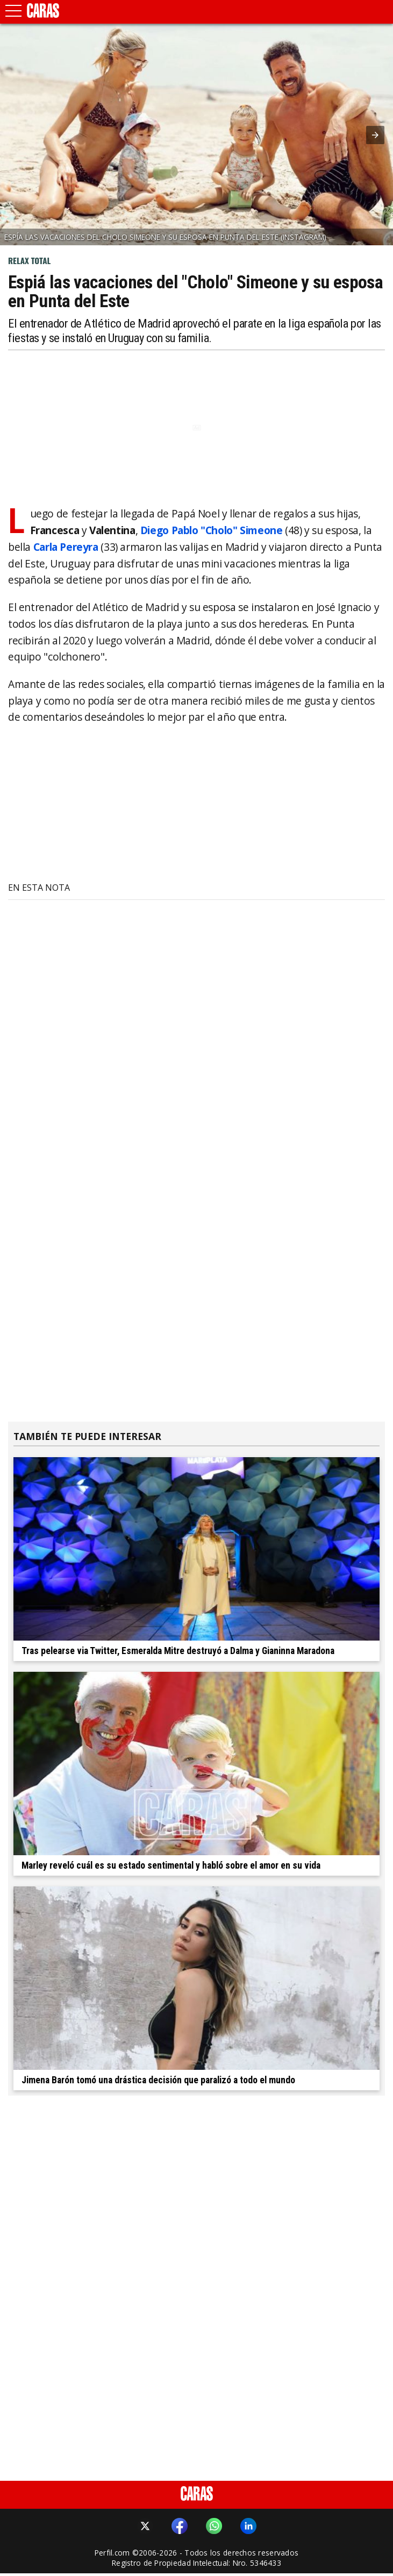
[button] (13, 11)
